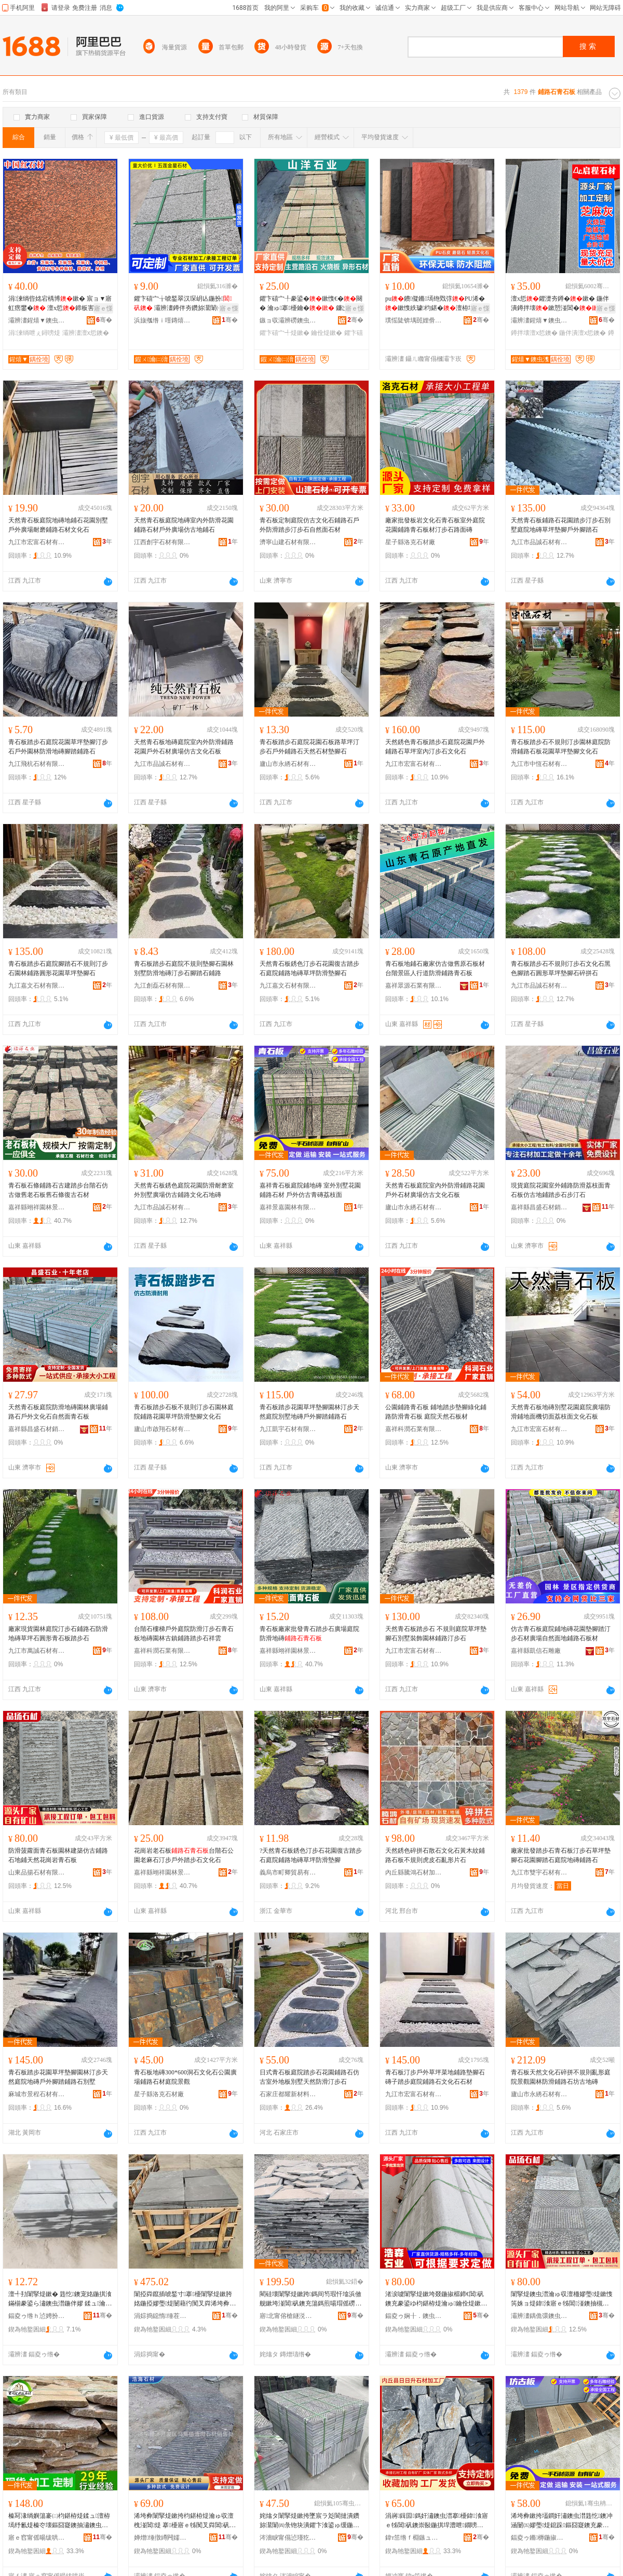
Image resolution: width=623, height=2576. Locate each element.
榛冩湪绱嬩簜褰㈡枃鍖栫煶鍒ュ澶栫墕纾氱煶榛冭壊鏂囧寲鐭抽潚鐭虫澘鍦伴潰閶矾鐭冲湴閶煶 (59, 2521)
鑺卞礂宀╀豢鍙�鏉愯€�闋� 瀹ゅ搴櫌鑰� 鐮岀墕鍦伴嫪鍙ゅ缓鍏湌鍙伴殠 (311, 304)
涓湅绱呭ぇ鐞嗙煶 (34, 332)
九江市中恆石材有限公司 (539, 763)
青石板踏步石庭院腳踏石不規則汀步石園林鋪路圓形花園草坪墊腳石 (58, 968)
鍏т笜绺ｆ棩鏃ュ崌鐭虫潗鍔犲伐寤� (413, 2537)
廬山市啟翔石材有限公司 (162, 1429)
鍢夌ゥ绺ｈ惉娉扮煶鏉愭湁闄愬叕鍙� (36, 2315)
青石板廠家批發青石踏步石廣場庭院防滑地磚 (309, 1633)
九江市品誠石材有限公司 (539, 542)
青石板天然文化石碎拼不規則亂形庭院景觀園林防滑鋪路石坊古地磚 (561, 2077)
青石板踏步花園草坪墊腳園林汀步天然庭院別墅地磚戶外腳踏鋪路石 (309, 1412)
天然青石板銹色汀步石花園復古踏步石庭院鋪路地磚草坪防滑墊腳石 (309, 968)
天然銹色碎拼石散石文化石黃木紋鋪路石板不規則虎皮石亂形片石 (435, 1855)
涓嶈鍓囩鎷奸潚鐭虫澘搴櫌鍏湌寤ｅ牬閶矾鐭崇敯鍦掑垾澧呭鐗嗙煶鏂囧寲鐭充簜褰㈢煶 (436, 2521)
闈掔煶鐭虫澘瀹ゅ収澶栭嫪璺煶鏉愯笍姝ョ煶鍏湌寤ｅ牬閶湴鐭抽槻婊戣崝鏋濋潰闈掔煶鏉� (562, 2299)
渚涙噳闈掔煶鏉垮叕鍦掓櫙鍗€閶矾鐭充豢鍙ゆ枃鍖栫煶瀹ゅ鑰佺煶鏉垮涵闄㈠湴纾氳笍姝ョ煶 (436, 2299)
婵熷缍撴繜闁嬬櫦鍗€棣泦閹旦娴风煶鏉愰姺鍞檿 (162, 2537)
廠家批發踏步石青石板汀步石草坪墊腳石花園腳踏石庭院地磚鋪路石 (561, 1855)
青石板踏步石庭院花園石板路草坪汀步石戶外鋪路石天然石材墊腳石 (309, 746)
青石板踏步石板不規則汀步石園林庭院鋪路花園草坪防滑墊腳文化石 (184, 1412)
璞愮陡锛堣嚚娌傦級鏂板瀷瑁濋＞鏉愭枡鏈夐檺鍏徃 (413, 320)
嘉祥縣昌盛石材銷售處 (539, 1207)
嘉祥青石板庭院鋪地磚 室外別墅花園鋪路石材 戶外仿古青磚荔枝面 (310, 1190)
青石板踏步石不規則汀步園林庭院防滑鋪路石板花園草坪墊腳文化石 (561, 746)
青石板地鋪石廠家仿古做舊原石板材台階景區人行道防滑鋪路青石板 (435, 968)
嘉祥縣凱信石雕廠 (536, 1650)
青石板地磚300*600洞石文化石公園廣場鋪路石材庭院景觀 (185, 2077)
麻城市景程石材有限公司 (36, 2094)
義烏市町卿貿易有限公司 (288, 1872)
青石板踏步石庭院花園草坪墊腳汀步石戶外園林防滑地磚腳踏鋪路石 (58, 746)
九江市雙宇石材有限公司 (539, 1872)
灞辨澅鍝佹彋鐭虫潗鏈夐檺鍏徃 (539, 2315)
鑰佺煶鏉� (326, 332)
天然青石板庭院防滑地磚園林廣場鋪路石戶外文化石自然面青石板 (58, 1412)
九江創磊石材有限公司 (162, 985)
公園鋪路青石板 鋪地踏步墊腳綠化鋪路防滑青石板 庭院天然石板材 (435, 1412)
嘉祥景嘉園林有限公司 (288, 1207)
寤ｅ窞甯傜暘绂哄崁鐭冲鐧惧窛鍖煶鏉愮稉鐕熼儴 (36, 2537)
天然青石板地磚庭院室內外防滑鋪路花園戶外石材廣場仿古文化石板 (184, 746)
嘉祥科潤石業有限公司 (413, 1429)
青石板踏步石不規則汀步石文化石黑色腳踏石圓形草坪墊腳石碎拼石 (561, 968)
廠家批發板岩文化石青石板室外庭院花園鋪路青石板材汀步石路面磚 (435, 525)
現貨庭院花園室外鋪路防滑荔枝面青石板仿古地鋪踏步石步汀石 (561, 1190)
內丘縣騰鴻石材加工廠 (413, 1872)
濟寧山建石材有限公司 (288, 542)
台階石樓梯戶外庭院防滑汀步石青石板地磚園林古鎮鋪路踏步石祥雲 (184, 1633)
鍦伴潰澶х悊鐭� (582, 332)
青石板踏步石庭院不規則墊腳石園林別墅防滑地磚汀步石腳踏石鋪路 (184, 968)
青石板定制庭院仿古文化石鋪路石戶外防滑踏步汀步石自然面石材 (309, 525)
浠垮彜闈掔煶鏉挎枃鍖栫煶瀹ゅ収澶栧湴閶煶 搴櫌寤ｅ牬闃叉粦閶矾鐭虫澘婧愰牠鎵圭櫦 (185, 2521)
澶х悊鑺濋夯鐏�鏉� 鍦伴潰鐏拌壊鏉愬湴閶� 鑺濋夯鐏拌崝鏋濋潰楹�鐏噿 (562, 304)
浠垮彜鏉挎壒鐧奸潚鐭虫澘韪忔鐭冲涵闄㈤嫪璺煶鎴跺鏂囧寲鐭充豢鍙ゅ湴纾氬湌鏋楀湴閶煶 (562, 2521)
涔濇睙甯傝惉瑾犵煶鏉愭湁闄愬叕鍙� (288, 2537)
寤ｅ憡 (103, 308)
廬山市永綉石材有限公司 (288, 763)
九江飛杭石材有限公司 (36, 763)
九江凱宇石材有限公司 (288, 1429)
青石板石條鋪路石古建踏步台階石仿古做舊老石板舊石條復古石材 (58, 1190)
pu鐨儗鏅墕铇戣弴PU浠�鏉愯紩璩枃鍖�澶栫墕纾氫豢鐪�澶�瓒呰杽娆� (436, 304)
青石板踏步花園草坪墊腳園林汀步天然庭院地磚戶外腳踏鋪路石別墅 (58, 2077)
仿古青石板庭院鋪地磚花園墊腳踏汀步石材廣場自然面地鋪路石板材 (561, 1633)
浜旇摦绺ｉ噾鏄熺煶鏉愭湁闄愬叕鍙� (162, 320)
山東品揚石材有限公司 (36, 1872)
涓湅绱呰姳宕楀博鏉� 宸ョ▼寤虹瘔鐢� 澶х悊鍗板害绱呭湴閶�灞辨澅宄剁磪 (60, 304)
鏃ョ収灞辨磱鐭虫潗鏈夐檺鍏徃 (288, 320)
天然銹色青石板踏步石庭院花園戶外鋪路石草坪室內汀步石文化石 (435, 746)
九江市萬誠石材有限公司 (36, 1650)
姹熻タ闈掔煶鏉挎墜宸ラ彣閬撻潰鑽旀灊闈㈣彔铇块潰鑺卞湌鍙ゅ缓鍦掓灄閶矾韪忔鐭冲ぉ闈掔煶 (309, 2521)
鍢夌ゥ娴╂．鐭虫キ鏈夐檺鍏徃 (413, 2315)
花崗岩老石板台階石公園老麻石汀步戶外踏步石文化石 (184, 1855)
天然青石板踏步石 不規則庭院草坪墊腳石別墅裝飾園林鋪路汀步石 (435, 1633)
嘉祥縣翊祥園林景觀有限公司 (36, 1207)
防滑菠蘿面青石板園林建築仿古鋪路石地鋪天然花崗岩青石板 (58, 1855)
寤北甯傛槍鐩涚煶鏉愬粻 (288, 2315)
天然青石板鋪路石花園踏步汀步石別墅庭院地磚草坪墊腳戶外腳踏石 (561, 525)
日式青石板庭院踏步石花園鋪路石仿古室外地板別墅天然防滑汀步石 (309, 2077)
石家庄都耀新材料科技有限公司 (288, 2094)
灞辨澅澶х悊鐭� (85, 332)
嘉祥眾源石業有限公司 (413, 985)
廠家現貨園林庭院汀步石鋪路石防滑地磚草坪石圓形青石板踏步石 (58, 1633)
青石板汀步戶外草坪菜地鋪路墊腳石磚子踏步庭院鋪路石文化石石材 (435, 2077)
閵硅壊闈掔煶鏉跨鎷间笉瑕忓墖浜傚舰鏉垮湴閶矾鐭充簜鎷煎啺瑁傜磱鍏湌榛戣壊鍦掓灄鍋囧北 (310, 2299)
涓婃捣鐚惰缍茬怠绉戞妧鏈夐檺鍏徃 (162, 2315)
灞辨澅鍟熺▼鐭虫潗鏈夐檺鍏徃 (36, 320)
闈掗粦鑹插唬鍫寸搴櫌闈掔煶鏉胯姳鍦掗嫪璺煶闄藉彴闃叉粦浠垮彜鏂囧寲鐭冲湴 (185, 2299)
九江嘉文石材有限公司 (36, 985)
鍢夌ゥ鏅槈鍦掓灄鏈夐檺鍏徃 (539, 2537)
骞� (104, 319)
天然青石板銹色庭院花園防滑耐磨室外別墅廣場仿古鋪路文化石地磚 (184, 1190)
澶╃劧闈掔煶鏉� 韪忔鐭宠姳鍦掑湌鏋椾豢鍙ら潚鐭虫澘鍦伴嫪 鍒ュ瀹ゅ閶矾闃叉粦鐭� (60, 2299)
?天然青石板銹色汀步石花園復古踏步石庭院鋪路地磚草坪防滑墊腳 (311, 1855)
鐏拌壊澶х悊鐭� (534, 332)
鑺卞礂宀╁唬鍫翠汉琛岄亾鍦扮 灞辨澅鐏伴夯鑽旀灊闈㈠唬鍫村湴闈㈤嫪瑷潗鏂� (184, 304)
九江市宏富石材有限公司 (36, 542)
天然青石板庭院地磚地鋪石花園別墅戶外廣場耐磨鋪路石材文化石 (58, 525)
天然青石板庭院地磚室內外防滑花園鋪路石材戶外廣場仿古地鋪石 (184, 525)
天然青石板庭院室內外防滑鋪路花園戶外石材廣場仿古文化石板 (435, 1190)
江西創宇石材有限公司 (162, 542)
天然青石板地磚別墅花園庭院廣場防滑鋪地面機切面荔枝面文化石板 (561, 1412)
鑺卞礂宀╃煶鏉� (284, 332)
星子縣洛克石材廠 (410, 542)
